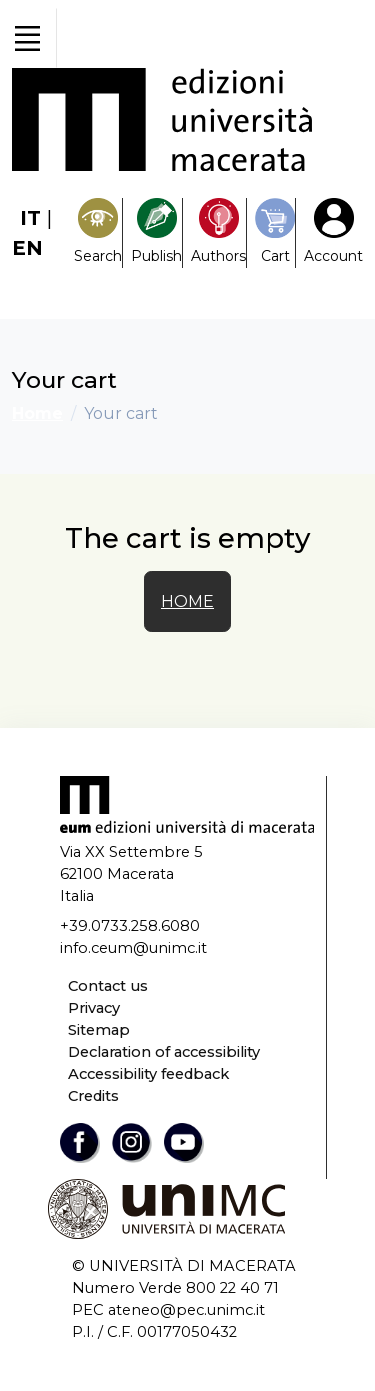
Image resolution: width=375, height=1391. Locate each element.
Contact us (108, 986)
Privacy (94, 1008)
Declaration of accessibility (164, 1052)
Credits (93, 1096)
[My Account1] (333, 232)
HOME (187, 601)
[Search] (98, 232)
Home (37, 413)
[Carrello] (275, 232)
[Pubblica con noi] (156, 232)
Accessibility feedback (148, 1074)
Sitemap (99, 1030)
